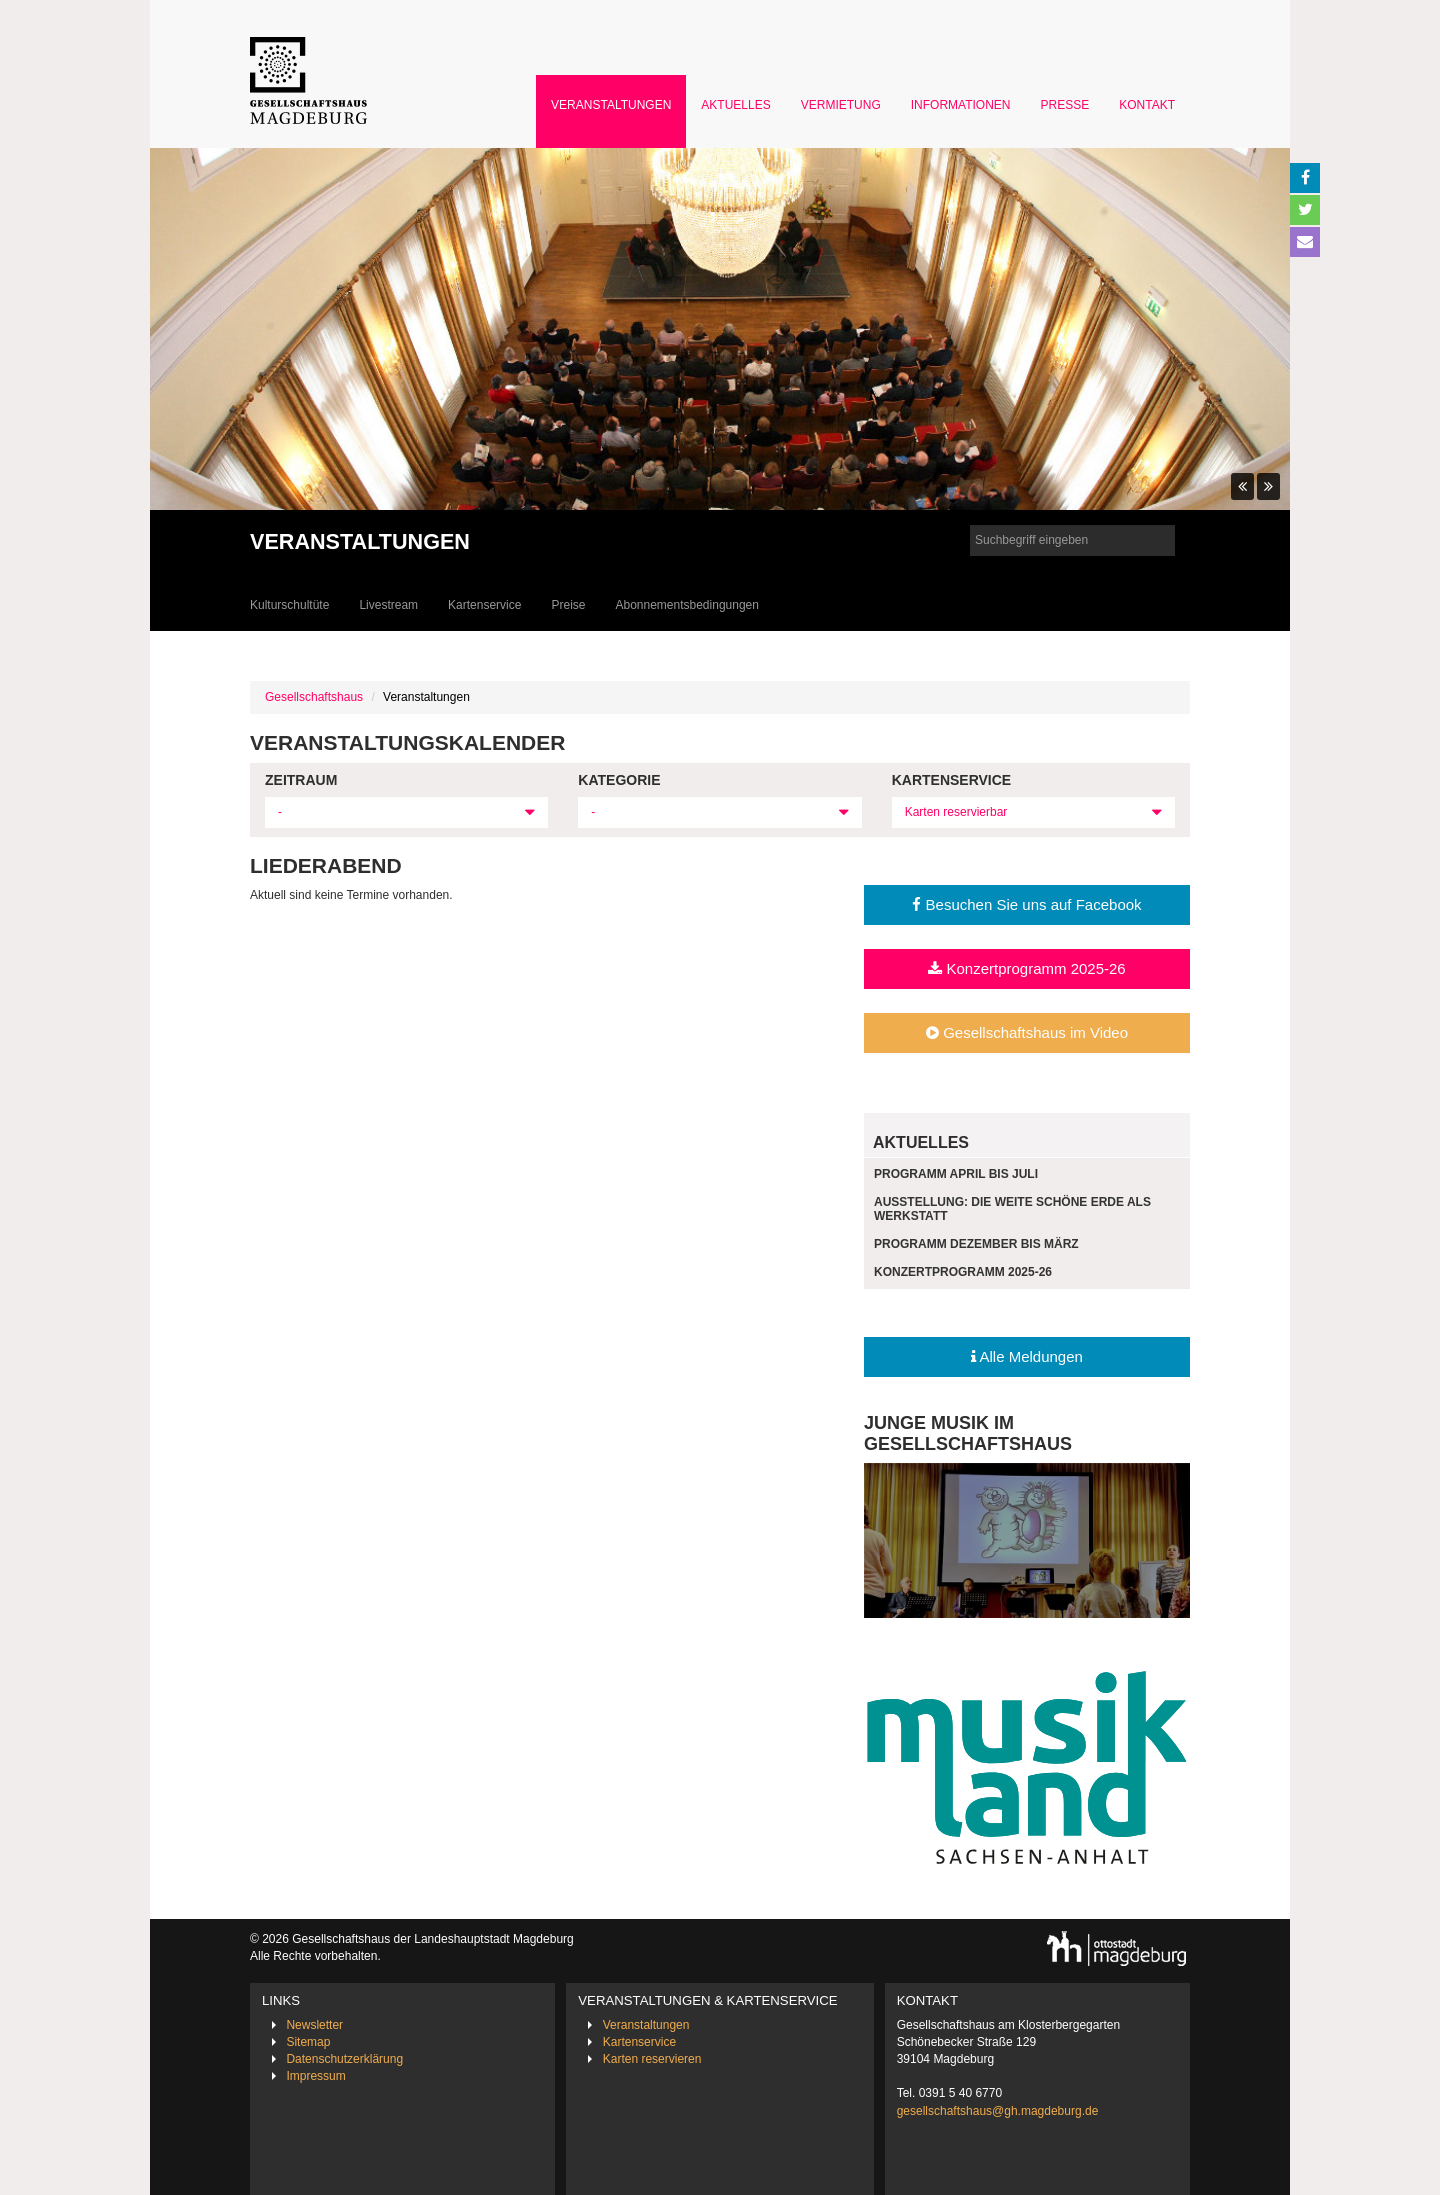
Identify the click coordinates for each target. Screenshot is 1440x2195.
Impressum (315, 2076)
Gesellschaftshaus (314, 697)
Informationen (961, 105)
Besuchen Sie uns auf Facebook (1026, 904)
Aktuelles (735, 105)
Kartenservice (484, 605)
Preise (568, 605)
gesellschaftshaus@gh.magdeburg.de (998, 2111)
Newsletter (314, 2025)
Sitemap (308, 2042)
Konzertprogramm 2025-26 (1026, 968)
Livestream (388, 605)
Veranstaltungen (611, 105)
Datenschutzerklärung (344, 2059)
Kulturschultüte (289, 605)
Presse (1065, 105)
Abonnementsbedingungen (686, 605)
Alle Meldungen (1027, 1356)
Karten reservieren (652, 2059)
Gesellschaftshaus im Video (1027, 1032)
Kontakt (1147, 105)
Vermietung (841, 105)
